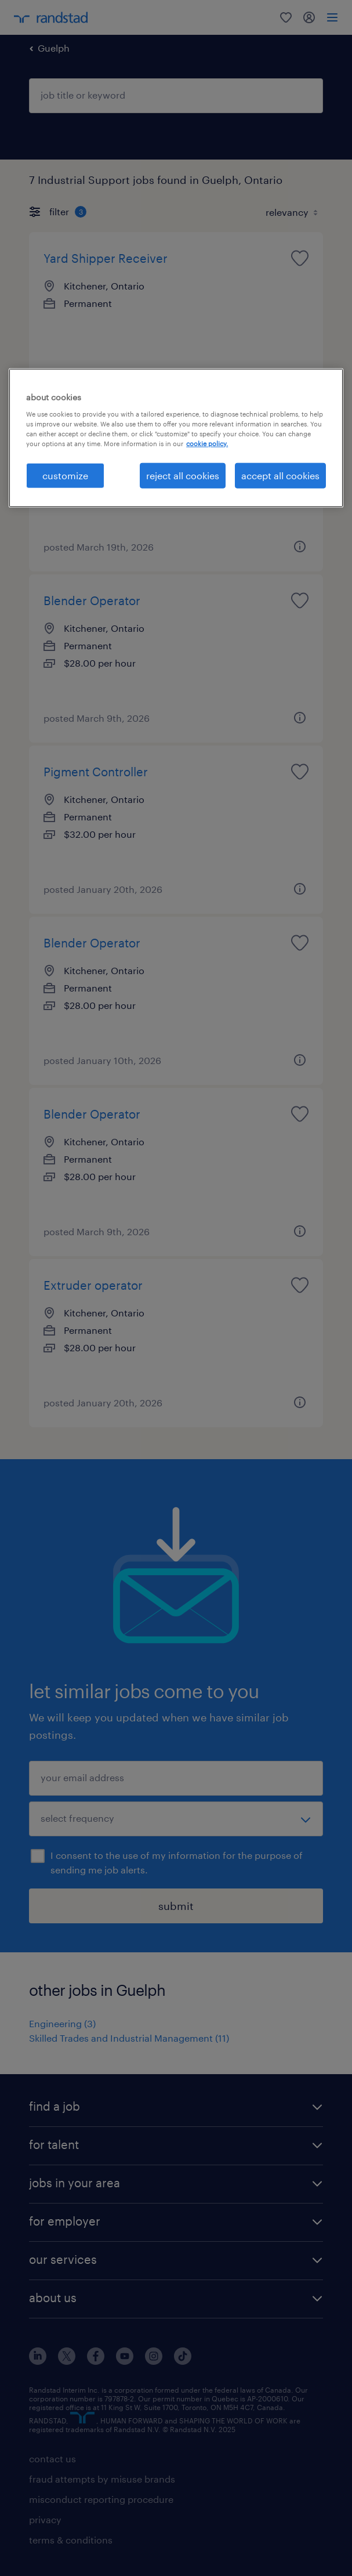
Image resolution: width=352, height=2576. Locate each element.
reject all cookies (182, 475)
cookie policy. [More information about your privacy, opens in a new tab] (207, 443)
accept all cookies (280, 475)
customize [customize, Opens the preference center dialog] (65, 475)
